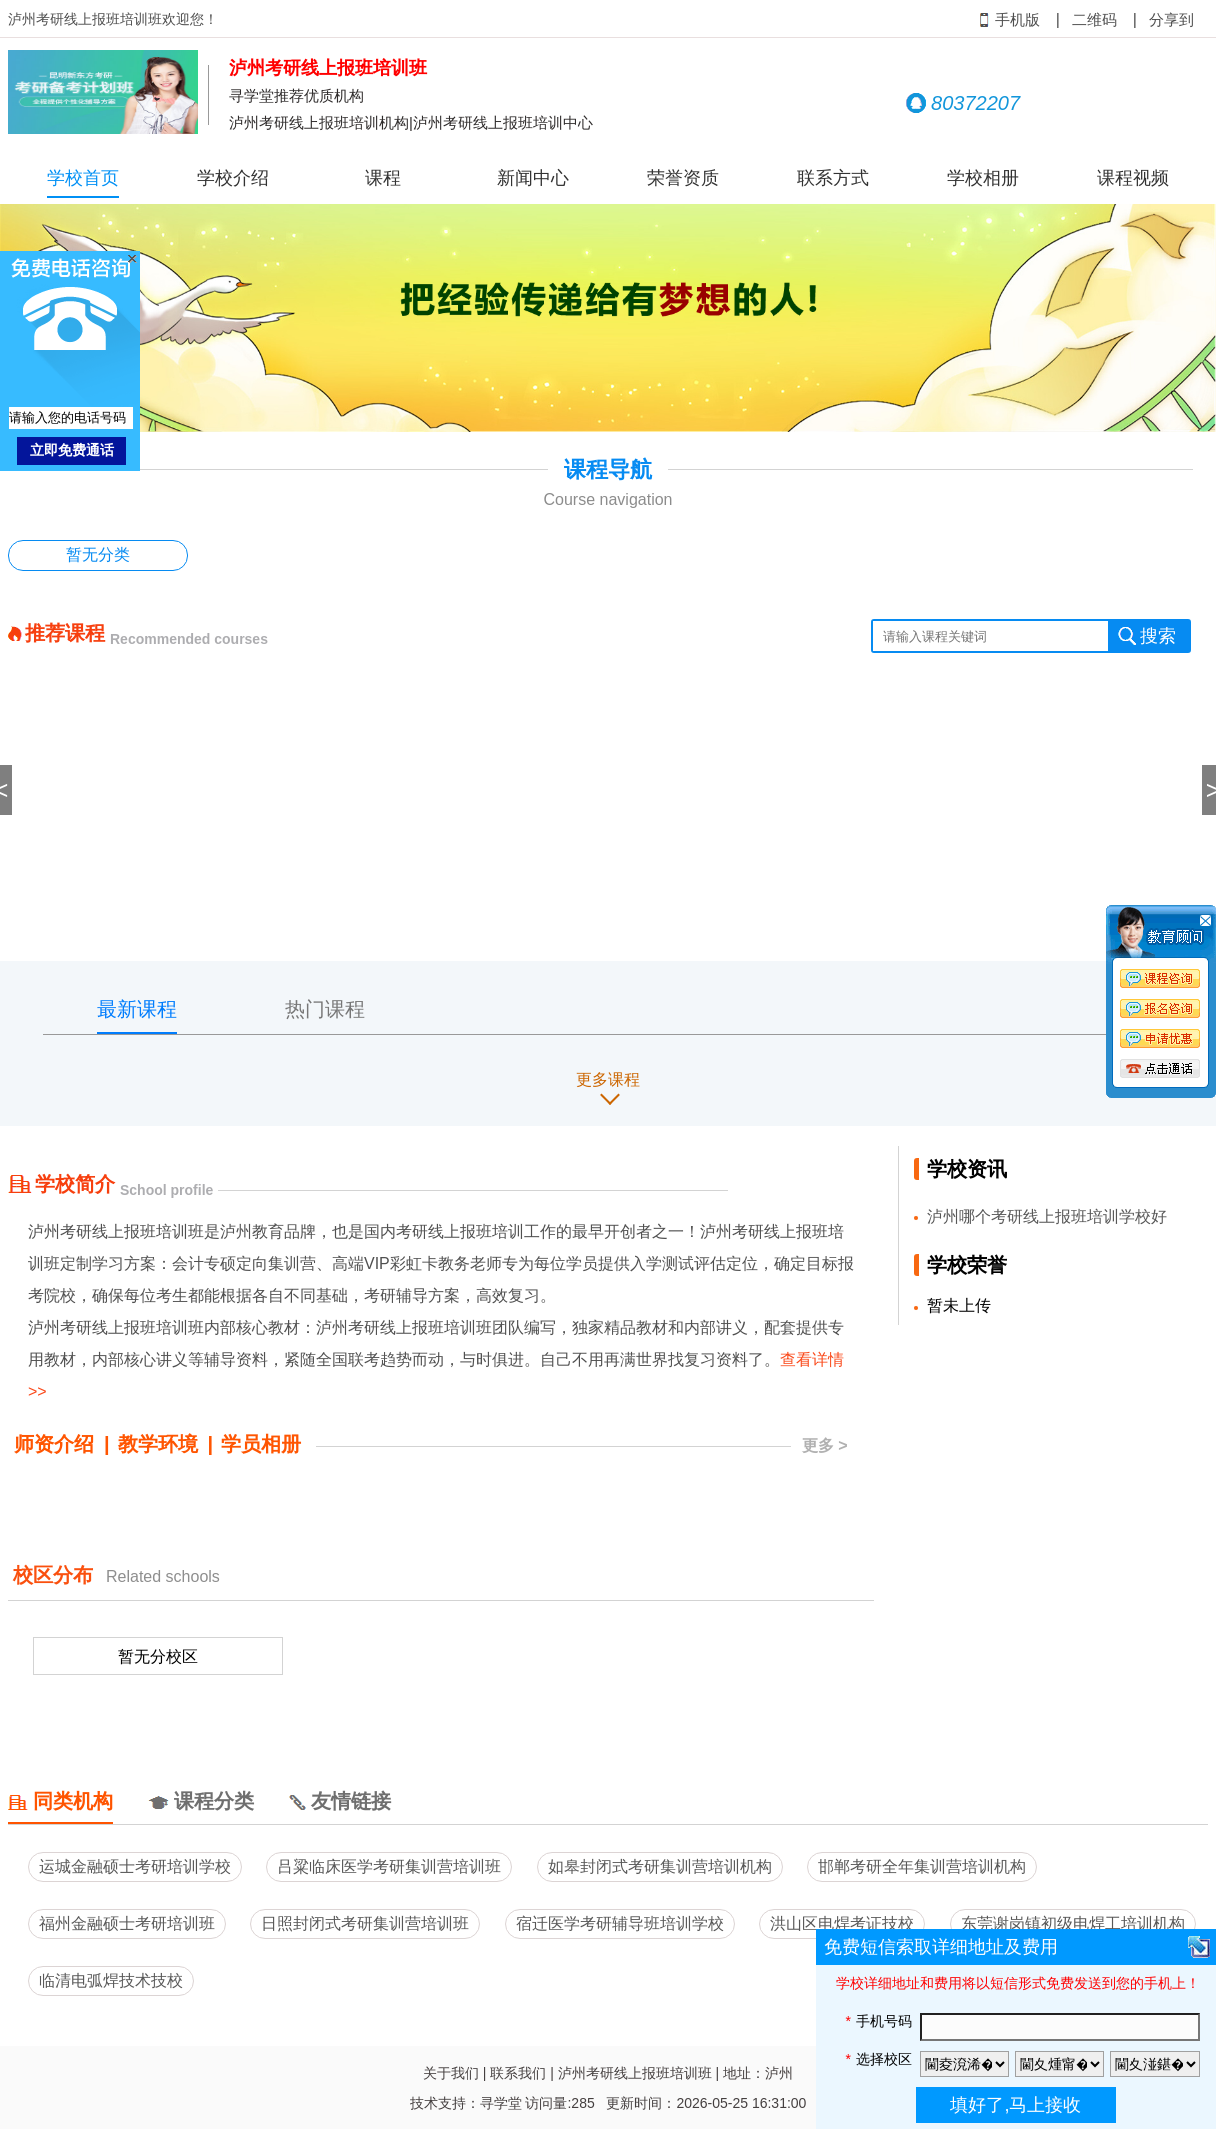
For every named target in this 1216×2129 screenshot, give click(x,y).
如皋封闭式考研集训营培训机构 (660, 1866)
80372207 (963, 103)
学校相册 (983, 178)
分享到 (1171, 20)
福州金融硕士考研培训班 (127, 1923)
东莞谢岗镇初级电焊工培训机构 (1073, 1923)
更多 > (825, 1445)
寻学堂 (501, 2103)
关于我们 (451, 2073)
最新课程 (137, 1009)
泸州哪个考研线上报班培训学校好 (1047, 1216)
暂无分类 (98, 554)
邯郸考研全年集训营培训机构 (922, 1866)
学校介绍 (233, 178)
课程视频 (1133, 178)
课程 (383, 178)
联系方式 (833, 178)
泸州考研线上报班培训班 (635, 2073)
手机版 (1009, 20)
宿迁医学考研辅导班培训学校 (620, 1923)
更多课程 (608, 1079)
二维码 (1094, 20)
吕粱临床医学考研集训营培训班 (389, 1866)
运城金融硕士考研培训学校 (135, 1866)
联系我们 (518, 2073)
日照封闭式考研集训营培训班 (365, 1923)
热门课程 (325, 1009)
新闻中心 (533, 178)
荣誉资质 (683, 178)
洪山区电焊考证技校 (842, 1923)
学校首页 (83, 178)
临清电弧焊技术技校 (111, 1980)
